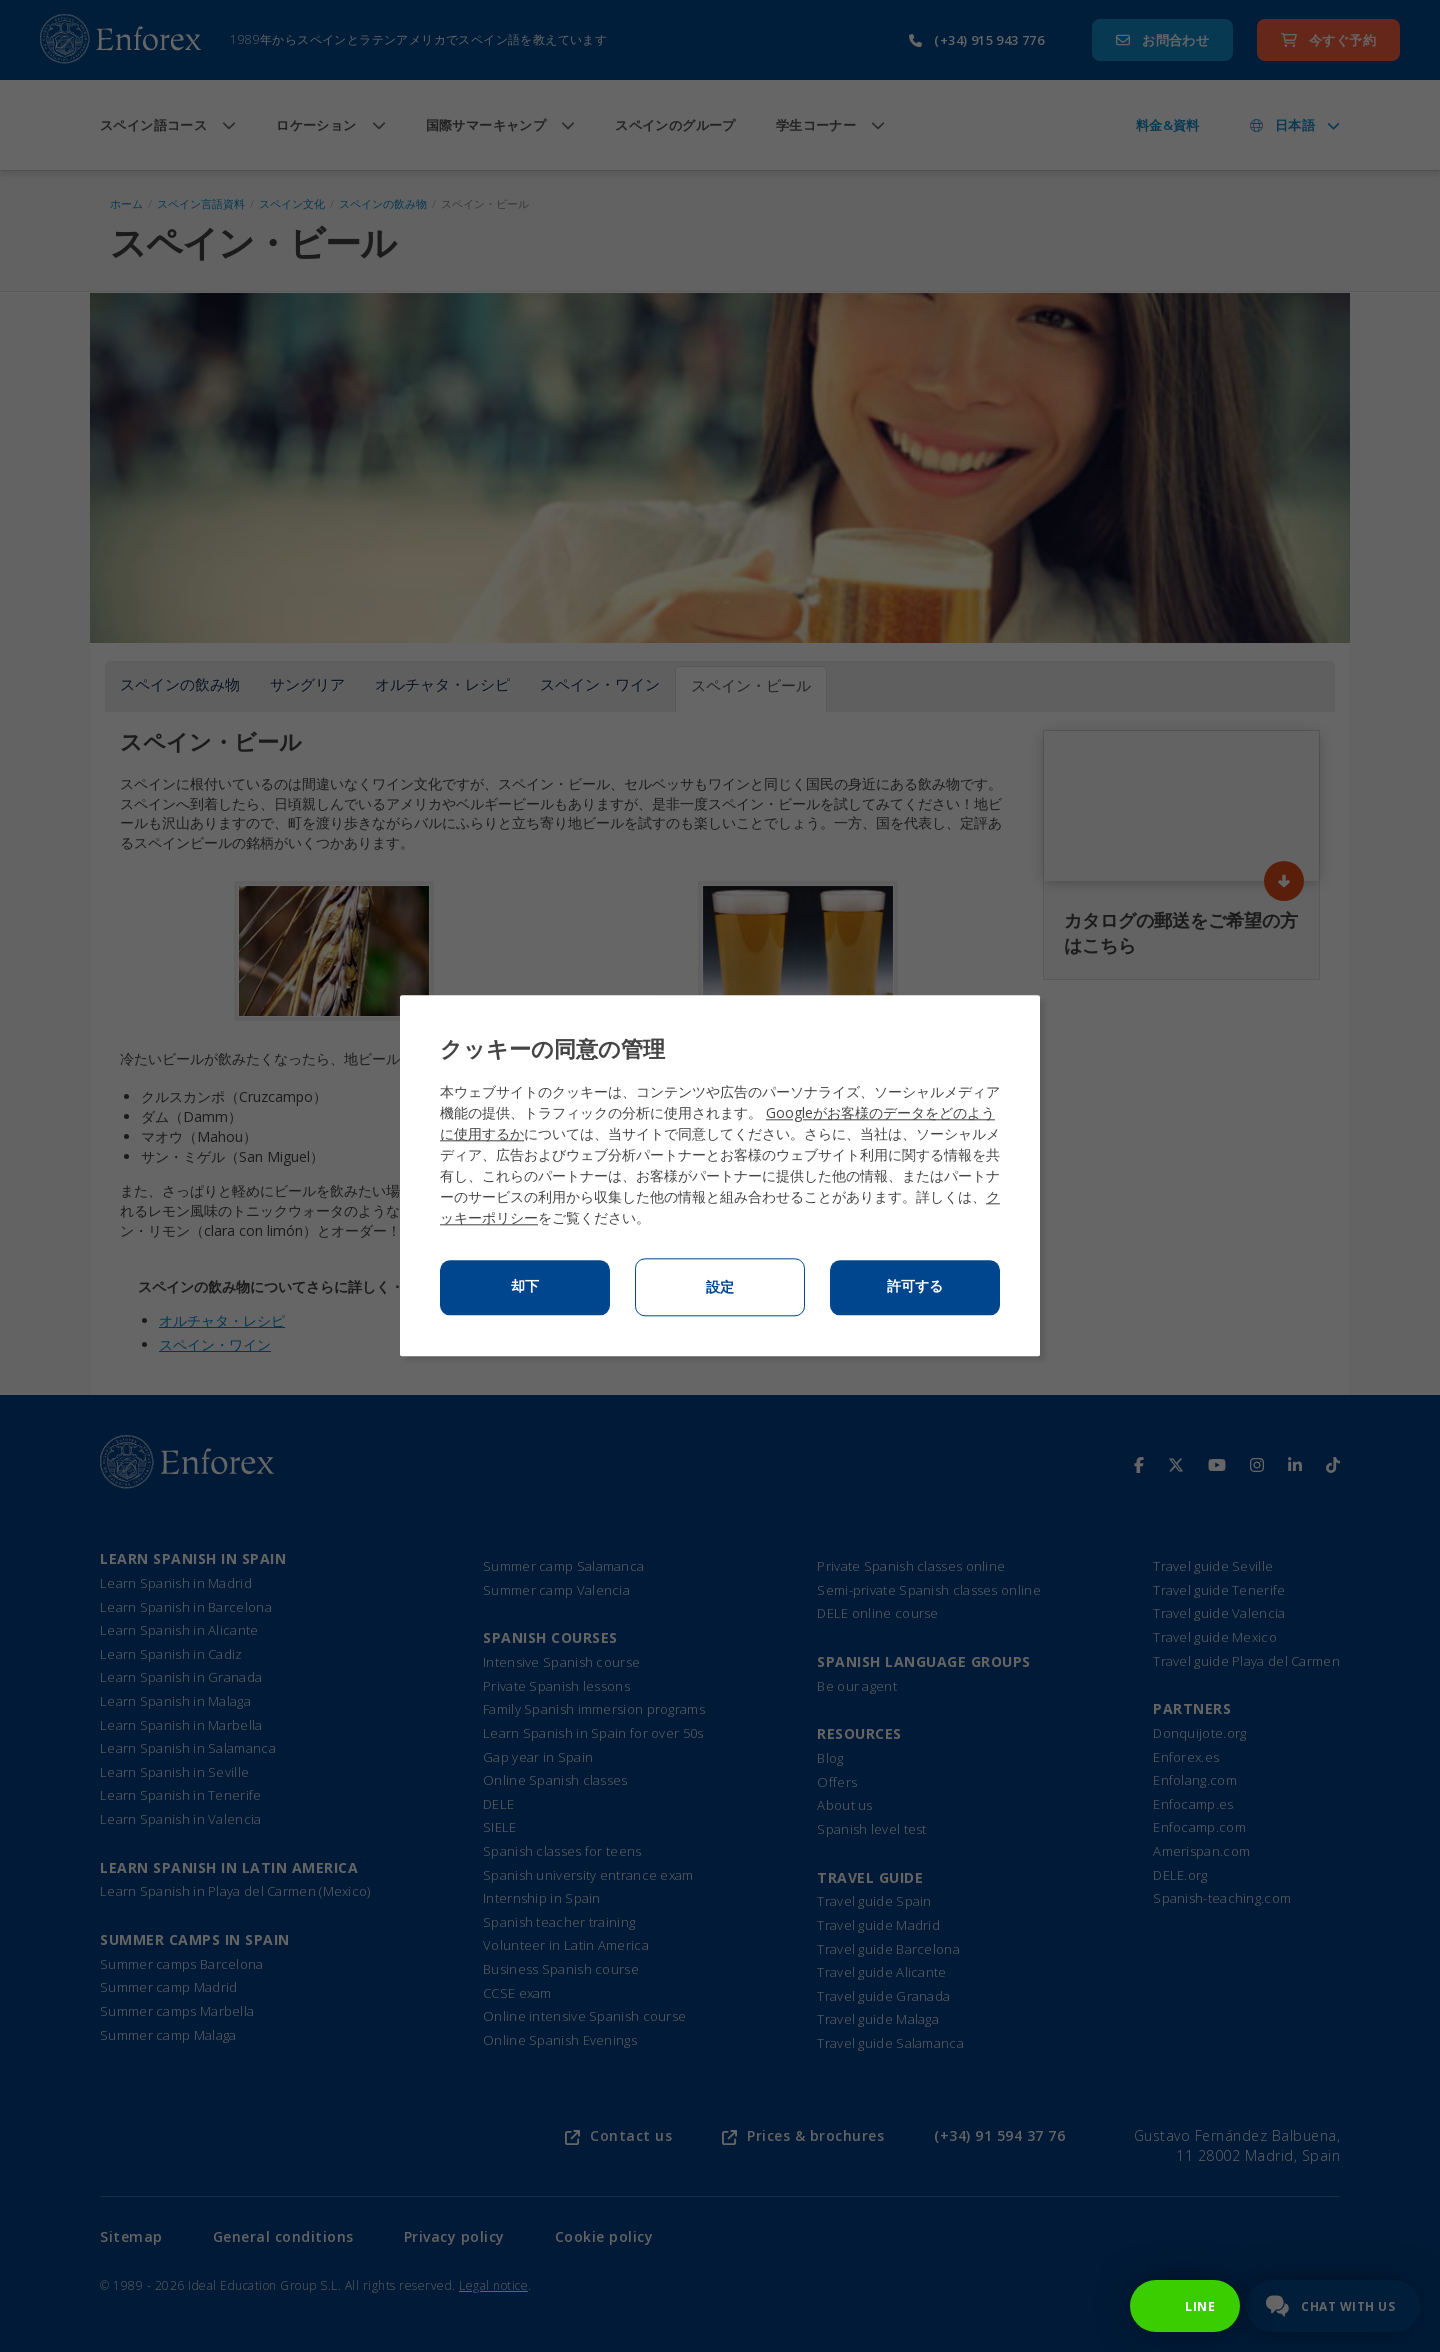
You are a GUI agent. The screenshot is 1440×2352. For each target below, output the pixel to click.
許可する (915, 1287)
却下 (525, 1287)
